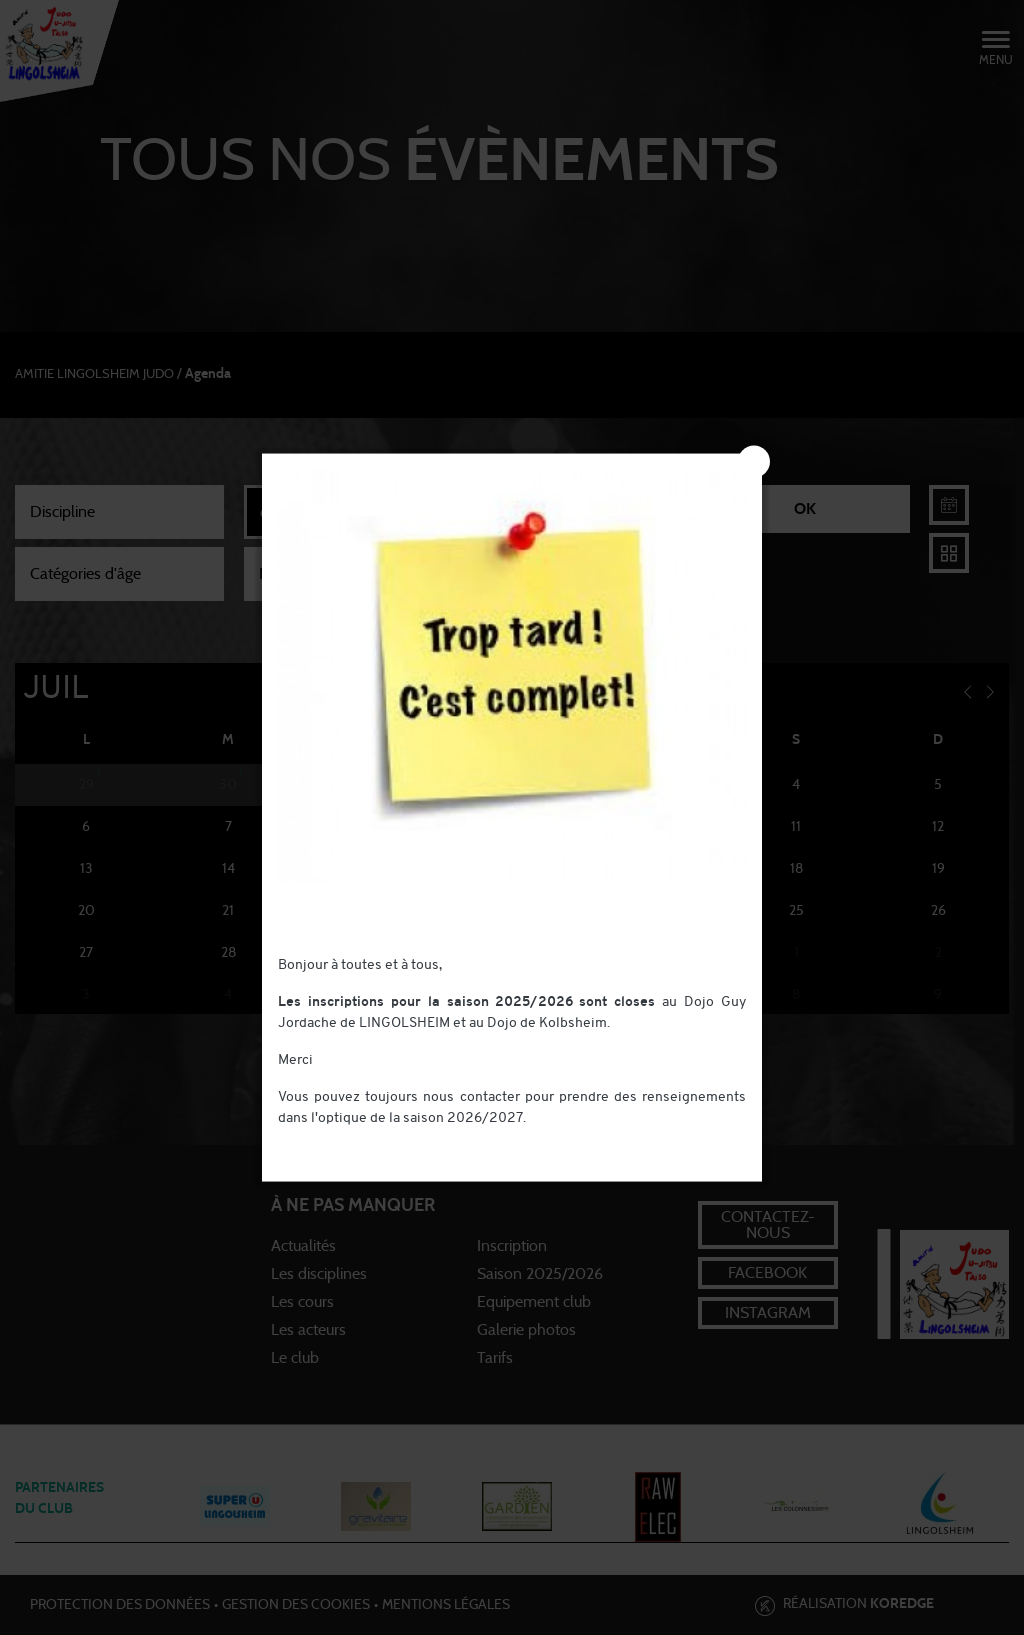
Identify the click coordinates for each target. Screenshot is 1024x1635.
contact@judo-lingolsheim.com (376, 1139)
